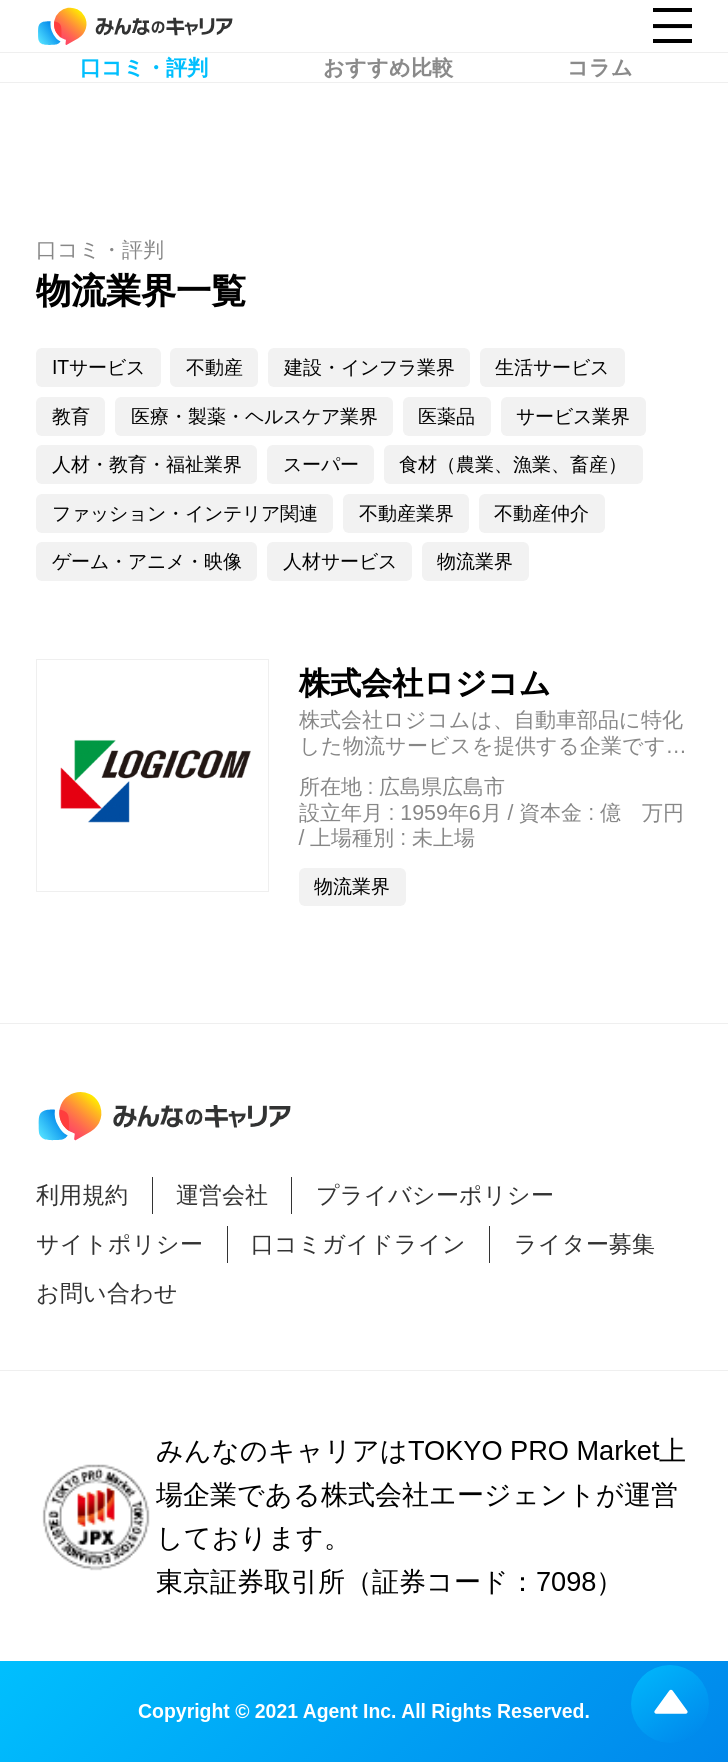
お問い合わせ (107, 1293)
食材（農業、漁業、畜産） (513, 464)
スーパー (321, 464)
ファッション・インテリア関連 (185, 513)
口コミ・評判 (144, 130)
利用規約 (82, 1195)
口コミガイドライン (358, 1244)
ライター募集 (584, 1244)
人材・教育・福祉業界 (147, 464)
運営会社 (222, 1195)
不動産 (214, 367)
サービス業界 (573, 416)
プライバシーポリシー (435, 1195)
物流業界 (475, 561)
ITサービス (98, 367)
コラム (600, 130)
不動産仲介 (541, 513)
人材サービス (340, 561)
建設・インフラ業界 (369, 367)
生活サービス (552, 367)
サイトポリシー (119, 1244)
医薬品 (446, 416)
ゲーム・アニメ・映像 (147, 561)
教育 (71, 416)
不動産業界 (406, 513)
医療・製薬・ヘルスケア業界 (254, 416)
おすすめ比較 (388, 130)
